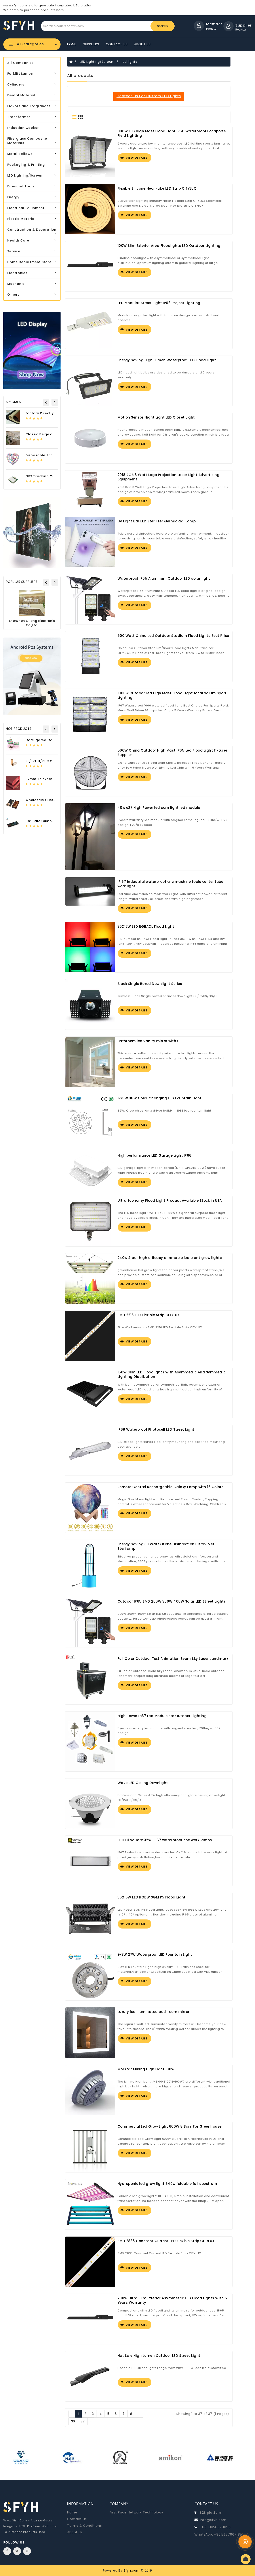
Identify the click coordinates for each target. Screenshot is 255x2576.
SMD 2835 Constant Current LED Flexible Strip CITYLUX (166, 2241)
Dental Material (32, 95)
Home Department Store (32, 262)
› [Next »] (90, 2421)
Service (32, 251)
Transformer (32, 117)
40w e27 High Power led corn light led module (159, 807)
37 (83, 2421)
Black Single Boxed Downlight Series (150, 984)
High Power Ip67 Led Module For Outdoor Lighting (162, 1716)
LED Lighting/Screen (32, 175)
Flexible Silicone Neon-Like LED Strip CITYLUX (157, 188)
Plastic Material (32, 219)
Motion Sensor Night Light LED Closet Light (156, 417)
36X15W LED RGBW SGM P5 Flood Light (152, 1897)
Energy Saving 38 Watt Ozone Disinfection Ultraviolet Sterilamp (166, 1546)
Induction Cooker (32, 128)
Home (72, 44)
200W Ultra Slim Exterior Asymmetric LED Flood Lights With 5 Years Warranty (172, 2300)
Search (162, 26)
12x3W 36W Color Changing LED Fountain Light (160, 1098)
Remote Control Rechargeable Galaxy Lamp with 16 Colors (171, 1487)
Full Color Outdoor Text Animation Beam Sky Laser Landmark (173, 1658)
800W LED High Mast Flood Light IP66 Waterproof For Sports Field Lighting (172, 133)
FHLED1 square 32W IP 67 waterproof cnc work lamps (165, 1840)
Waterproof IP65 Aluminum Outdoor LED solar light (164, 578)
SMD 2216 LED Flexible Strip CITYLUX (149, 1315)
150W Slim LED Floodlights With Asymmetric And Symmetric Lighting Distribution (172, 1374)
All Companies (20, 63)
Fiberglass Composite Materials (32, 140)
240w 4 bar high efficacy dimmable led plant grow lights (170, 1258)
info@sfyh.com (213, 2520)
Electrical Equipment (32, 208)
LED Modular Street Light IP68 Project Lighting (159, 303)
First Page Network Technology (136, 2512)
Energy (32, 197)
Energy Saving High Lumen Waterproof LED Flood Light (167, 360)
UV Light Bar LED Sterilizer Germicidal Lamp (157, 521)
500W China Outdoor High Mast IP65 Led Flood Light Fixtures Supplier (173, 752)
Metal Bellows (32, 154)
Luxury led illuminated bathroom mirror (154, 2012)
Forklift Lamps (32, 73)
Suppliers (91, 44)
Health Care (32, 240)
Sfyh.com (132, 2570)
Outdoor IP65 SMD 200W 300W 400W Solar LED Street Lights (172, 1601)
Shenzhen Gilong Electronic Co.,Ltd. (32, 623)
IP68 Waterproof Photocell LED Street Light (156, 1429)
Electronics (32, 273)
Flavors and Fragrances (32, 106)
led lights (129, 61)
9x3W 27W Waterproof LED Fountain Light (155, 1954)
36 (73, 2421)
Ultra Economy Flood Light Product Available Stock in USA (170, 1200)
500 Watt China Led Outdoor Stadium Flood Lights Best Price (173, 636)
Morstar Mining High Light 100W (146, 2069)
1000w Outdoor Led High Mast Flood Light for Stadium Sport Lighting (172, 695)
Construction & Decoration (32, 231)
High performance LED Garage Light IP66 (155, 1155)
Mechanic (32, 284)
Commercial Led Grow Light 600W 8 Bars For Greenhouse (170, 2126)
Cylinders (32, 84)
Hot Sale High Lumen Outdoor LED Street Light (159, 2355)
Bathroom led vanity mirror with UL (149, 1041)
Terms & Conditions (84, 2525)
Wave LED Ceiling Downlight (143, 1783)
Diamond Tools (32, 186)
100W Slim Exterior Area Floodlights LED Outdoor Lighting (169, 246)
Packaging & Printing (32, 164)
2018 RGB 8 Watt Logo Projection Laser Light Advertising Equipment (169, 477)
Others (32, 294)
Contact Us (117, 44)
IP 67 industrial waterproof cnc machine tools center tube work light (170, 884)
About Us (142, 44)
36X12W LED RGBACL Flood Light (146, 926)
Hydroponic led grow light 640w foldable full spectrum (167, 2184)
